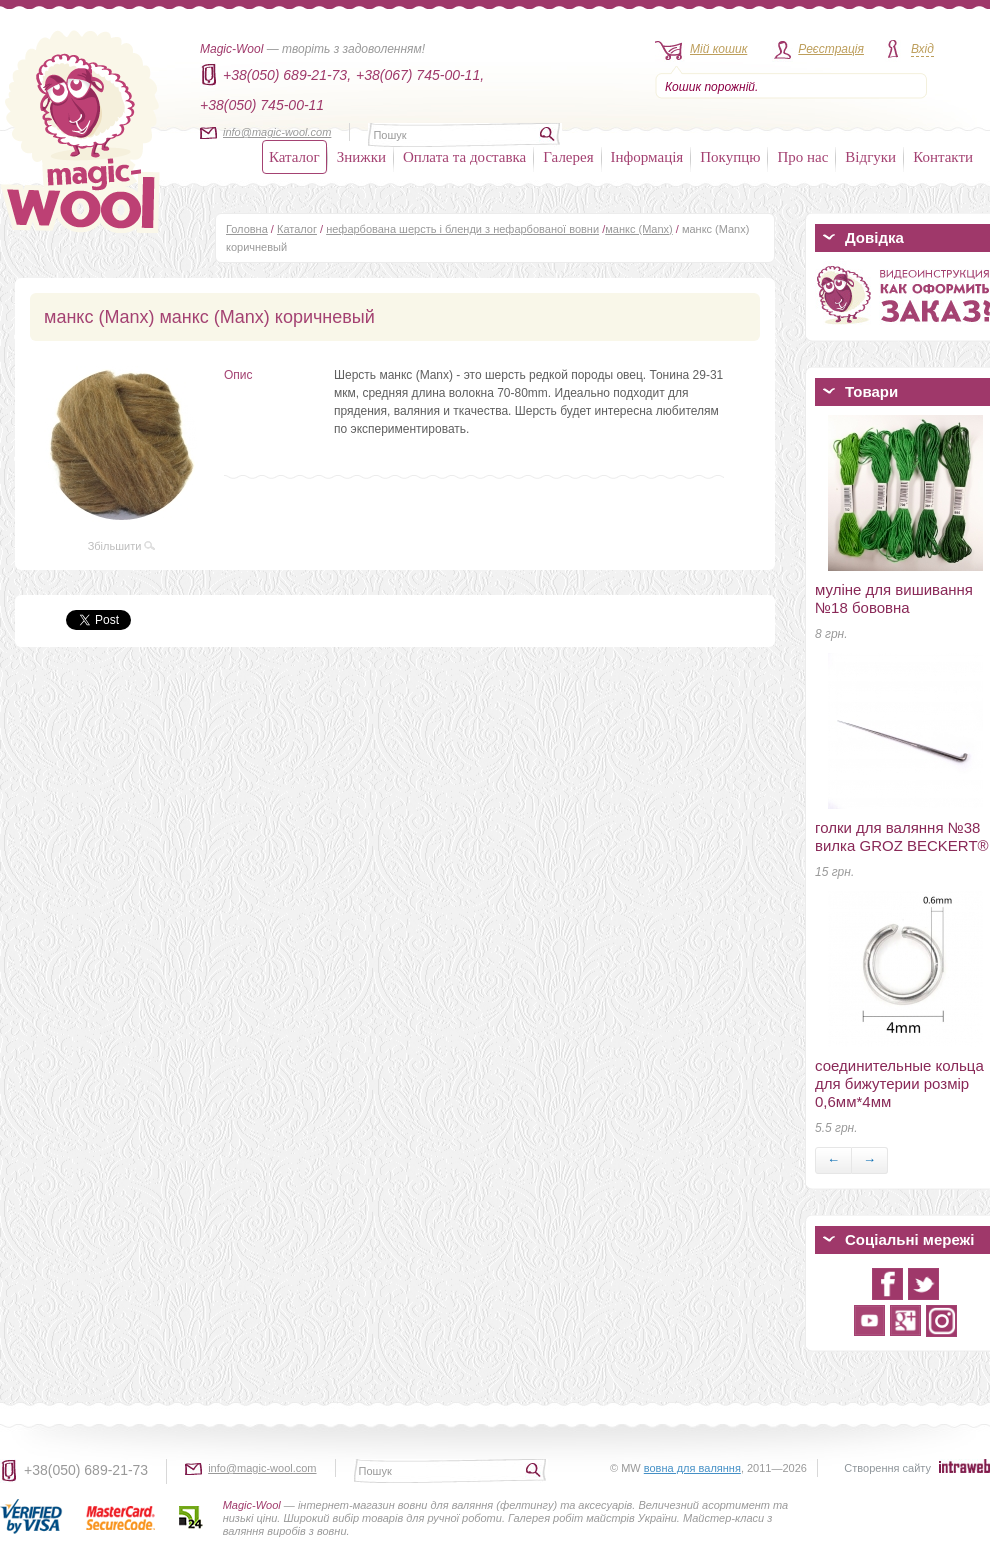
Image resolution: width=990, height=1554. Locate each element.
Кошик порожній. (711, 87)
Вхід (922, 49)
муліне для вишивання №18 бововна (894, 598)
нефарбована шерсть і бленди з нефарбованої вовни (462, 229)
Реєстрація (831, 49)
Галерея (568, 157)
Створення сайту (887, 1468)
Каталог (294, 157)
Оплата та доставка (464, 157)
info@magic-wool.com (277, 132)
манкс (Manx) (638, 229)
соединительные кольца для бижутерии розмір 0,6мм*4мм (899, 1083)
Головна (247, 229)
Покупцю (730, 157)
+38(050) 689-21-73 (86, 1470)
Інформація (647, 157)
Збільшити (122, 546)
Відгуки (870, 157)
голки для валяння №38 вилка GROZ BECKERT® (902, 836)
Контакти (943, 157)
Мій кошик (718, 49)
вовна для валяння (692, 1468)
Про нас (802, 157)
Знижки (361, 157)
